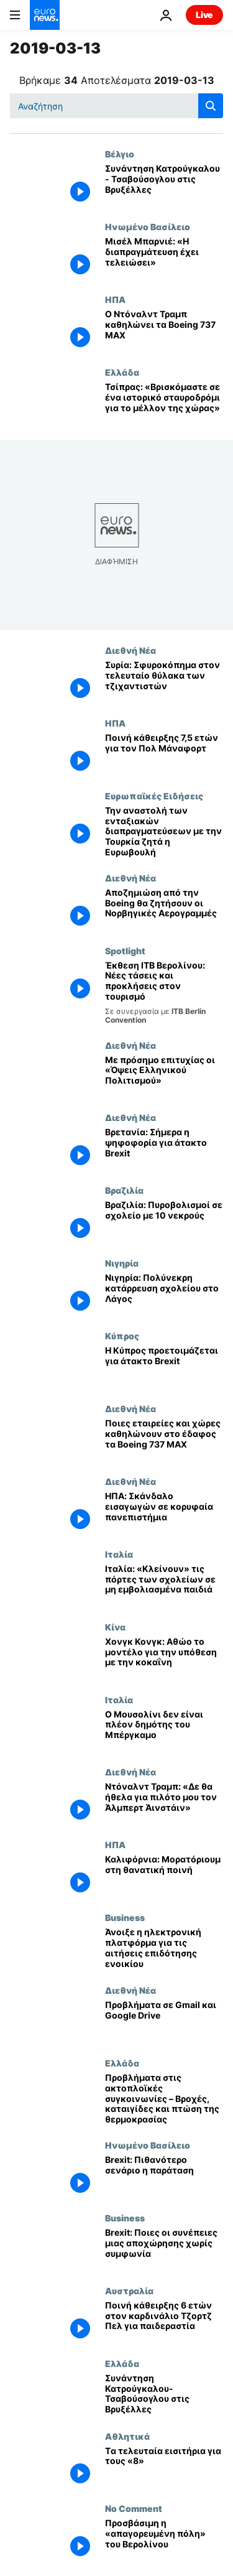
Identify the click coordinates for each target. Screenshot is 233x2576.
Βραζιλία (124, 1190)
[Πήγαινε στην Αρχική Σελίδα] (45, 15)
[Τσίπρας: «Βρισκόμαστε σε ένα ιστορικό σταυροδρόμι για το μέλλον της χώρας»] (164, 403)
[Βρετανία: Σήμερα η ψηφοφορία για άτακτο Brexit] (164, 1148)
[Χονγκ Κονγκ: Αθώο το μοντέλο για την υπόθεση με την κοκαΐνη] (164, 1658)
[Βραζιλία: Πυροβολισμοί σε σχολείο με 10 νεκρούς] (164, 1221)
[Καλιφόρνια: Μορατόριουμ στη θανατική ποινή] (164, 1875)
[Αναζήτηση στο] (116, 105)
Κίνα (115, 1627)
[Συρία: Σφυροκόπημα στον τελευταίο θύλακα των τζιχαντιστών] (164, 681)
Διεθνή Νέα (130, 650)
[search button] (210, 105)
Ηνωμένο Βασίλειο (147, 226)
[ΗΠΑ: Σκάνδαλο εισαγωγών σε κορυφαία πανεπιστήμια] (164, 1512)
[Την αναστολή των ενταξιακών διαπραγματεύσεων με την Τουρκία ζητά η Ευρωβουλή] (164, 832)
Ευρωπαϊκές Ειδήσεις (154, 796)
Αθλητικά (127, 2436)
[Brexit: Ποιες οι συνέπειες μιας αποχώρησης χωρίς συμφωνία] (164, 2249)
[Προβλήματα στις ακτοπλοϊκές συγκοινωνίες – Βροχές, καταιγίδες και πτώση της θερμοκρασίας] (164, 2099)
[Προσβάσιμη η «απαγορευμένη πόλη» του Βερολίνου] (164, 2539)
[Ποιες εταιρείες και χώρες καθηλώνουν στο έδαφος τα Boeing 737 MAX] (164, 1439)
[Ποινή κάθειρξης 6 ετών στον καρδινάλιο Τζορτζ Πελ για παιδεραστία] (164, 2321)
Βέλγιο (119, 154)
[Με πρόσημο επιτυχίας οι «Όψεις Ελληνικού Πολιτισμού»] (164, 1076)
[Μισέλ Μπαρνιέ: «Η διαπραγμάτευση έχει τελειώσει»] (164, 257)
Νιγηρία (122, 1263)
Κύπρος (122, 1336)
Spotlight (125, 951)
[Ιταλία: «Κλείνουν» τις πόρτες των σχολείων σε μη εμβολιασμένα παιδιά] (164, 1585)
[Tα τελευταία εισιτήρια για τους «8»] (164, 2467)
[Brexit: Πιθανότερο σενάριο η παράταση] (164, 2176)
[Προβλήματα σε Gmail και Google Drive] (164, 2021)
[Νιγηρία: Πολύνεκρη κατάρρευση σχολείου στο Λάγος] (164, 1294)
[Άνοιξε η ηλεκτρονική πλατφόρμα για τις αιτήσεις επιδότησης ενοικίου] (164, 1948)
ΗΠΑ (115, 299)
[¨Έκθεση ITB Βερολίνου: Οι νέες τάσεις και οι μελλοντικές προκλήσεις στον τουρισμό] (164, 992)
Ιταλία (119, 1554)
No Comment (133, 2508)
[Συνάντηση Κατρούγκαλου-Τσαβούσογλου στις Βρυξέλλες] (164, 2394)
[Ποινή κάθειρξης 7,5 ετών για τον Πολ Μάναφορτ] (164, 754)
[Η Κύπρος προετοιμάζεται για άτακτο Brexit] (164, 1367)
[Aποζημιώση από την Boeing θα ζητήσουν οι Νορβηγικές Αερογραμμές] (164, 909)
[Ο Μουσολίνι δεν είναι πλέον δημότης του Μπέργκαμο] (164, 1730)
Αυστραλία (129, 2290)
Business (125, 1917)
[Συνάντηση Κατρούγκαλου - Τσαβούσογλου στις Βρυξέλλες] (164, 185)
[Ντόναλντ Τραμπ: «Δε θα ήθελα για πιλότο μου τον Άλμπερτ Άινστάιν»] (164, 1803)
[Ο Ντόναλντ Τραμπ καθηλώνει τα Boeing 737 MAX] (164, 330)
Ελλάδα (122, 372)
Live (204, 14)
